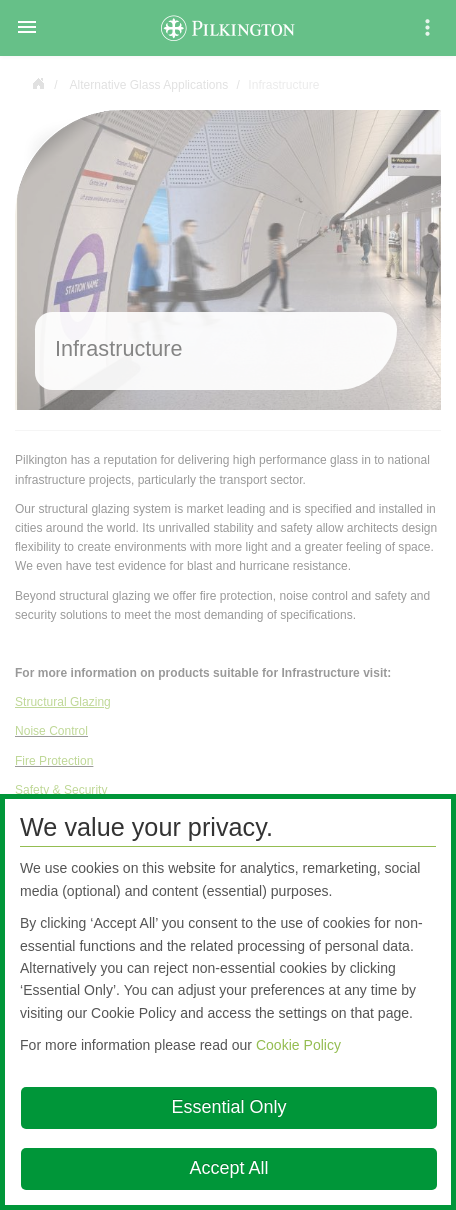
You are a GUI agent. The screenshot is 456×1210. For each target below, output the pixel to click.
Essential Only (228, 1107)
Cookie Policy (298, 1045)
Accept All (228, 1168)
